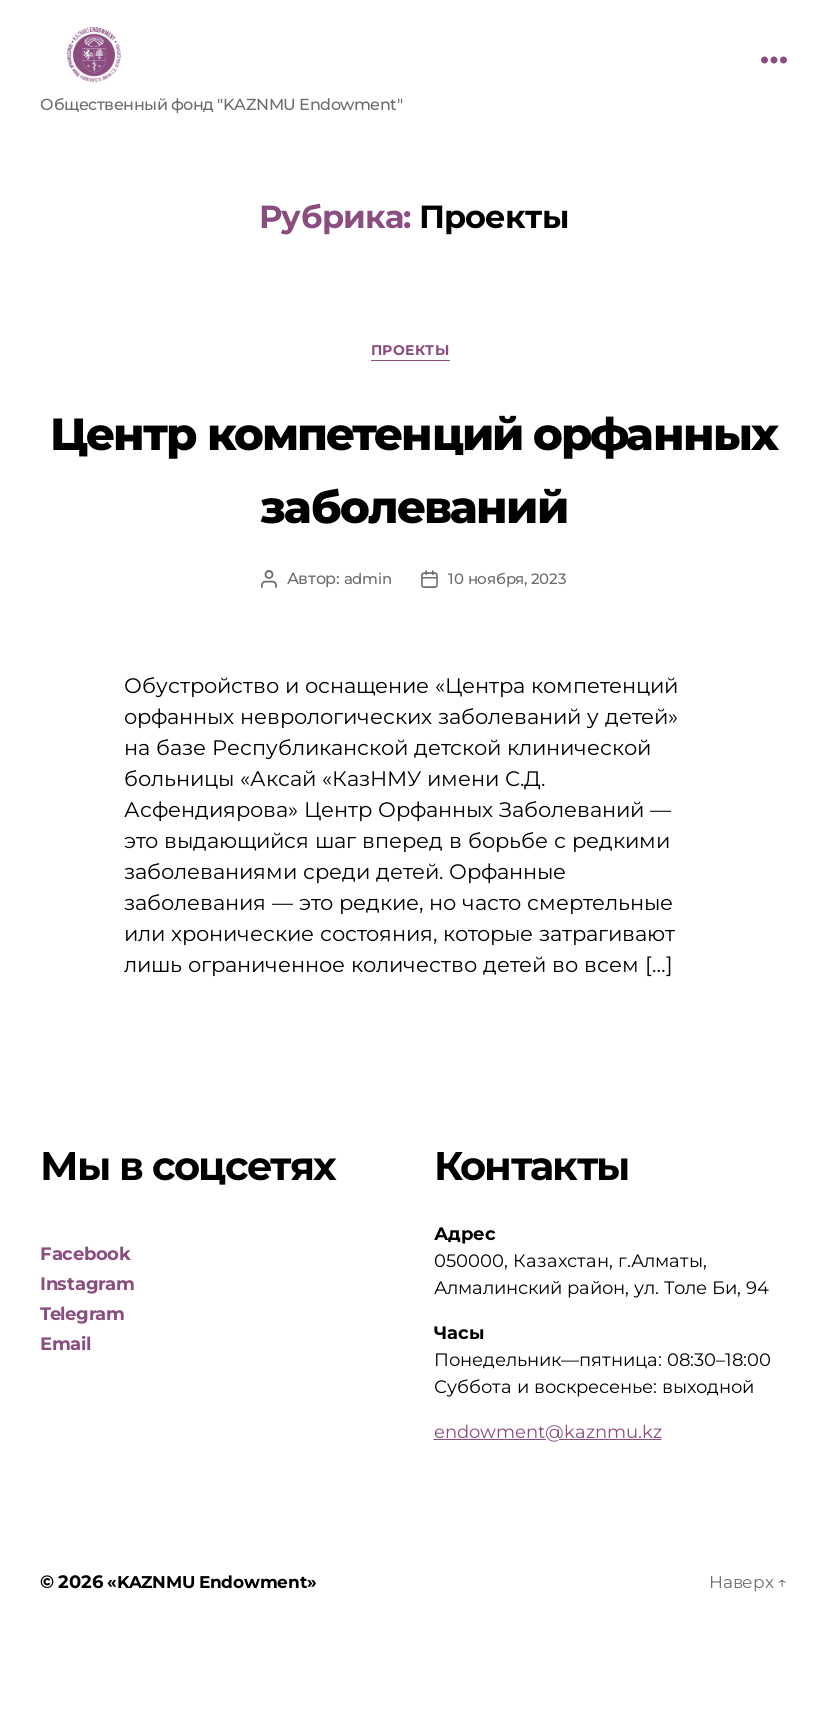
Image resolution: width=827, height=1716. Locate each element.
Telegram (82, 1391)
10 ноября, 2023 (509, 655)
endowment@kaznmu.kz (548, 1509)
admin (364, 655)
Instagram (87, 1361)
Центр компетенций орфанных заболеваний (414, 504)
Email (65, 1421)
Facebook (85, 1331)
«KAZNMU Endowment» (216, 1659)
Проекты (414, 354)
